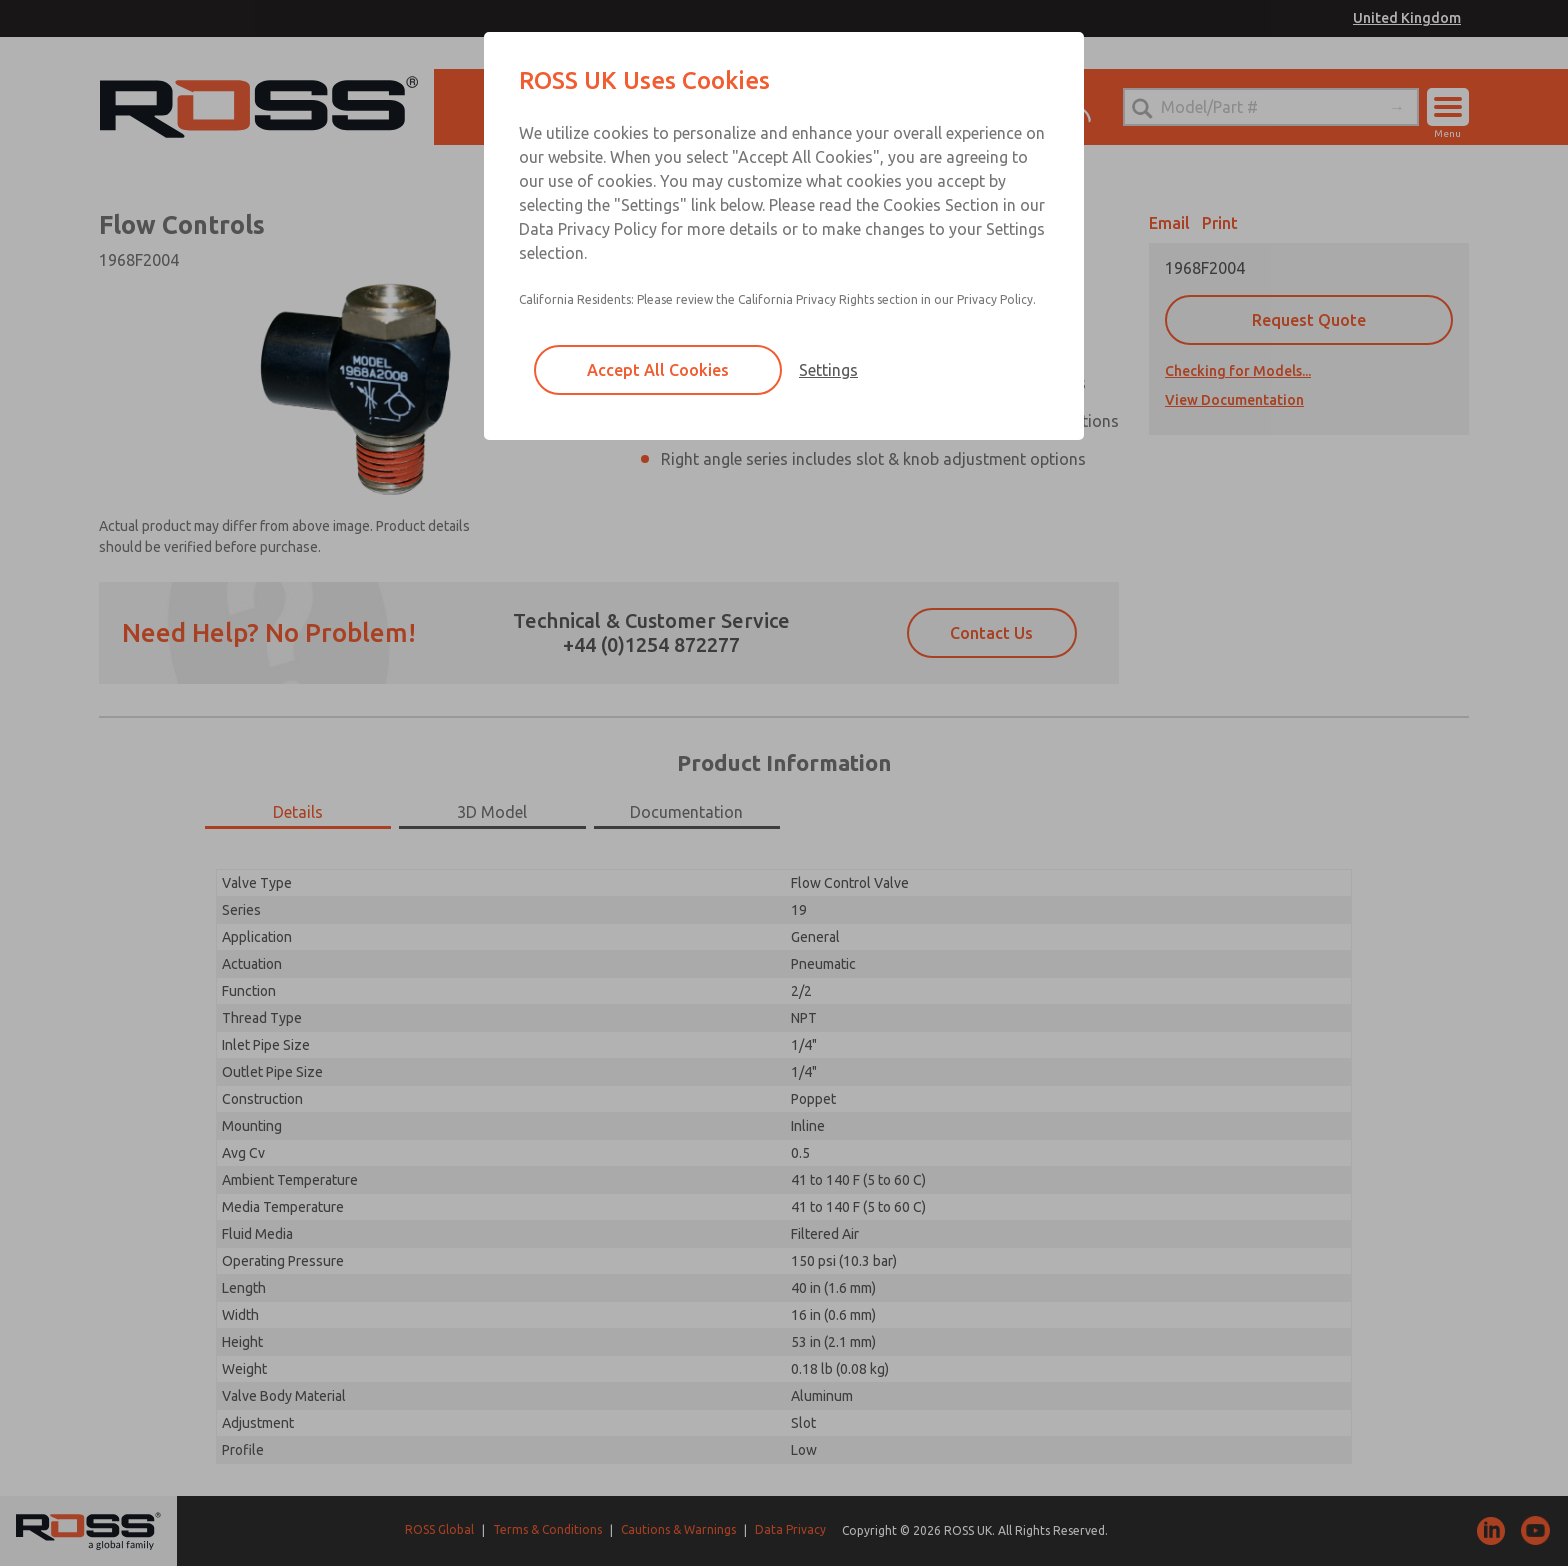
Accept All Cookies (658, 370)
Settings (828, 370)
